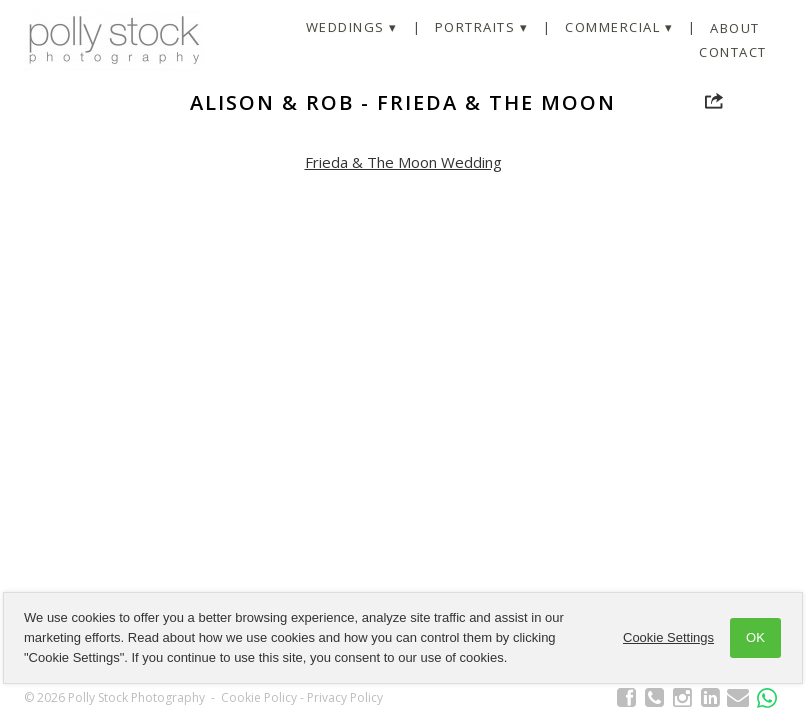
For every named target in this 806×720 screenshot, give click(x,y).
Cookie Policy (259, 697)
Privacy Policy (345, 697)
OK (755, 637)
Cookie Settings (668, 637)
